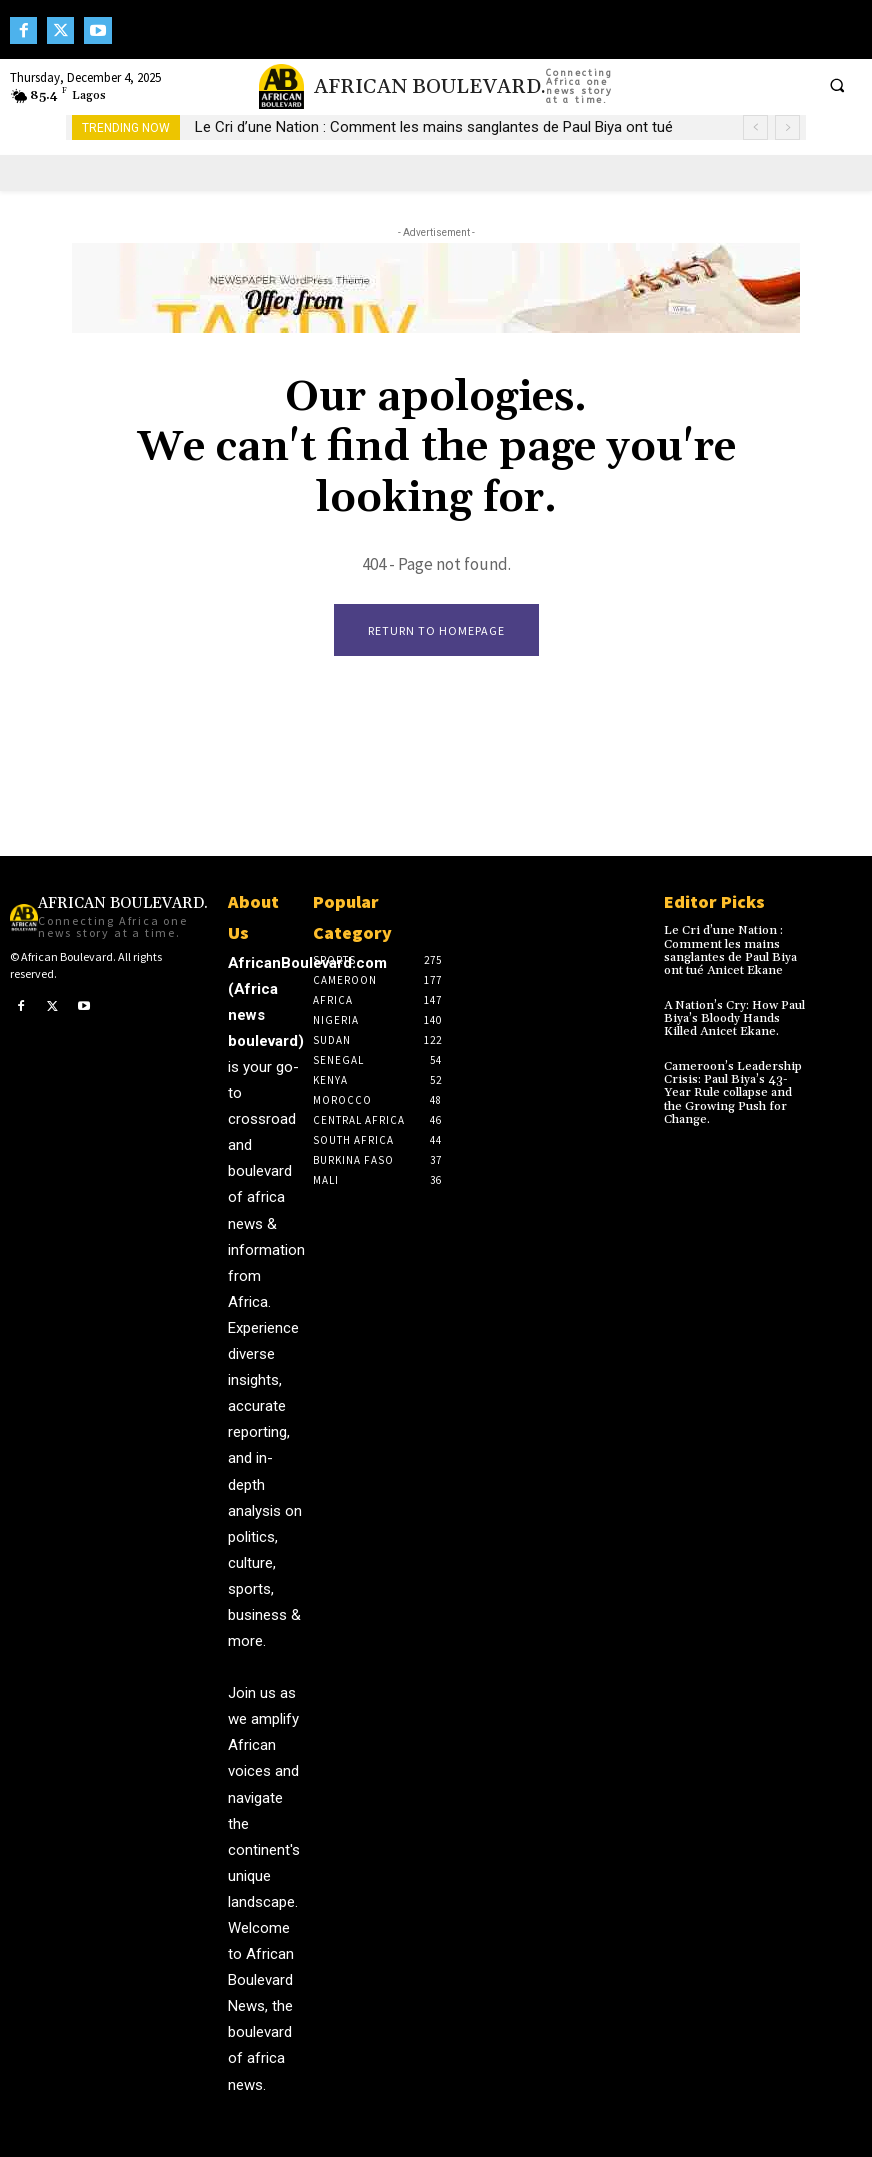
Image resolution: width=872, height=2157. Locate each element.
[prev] (755, 127)
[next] (787, 127)
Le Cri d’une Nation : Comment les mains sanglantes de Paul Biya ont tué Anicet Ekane (730, 950)
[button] (837, 85)
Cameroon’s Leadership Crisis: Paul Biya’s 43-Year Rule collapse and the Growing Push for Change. (737, 1092)
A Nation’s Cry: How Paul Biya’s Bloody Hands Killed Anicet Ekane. (734, 1017)
